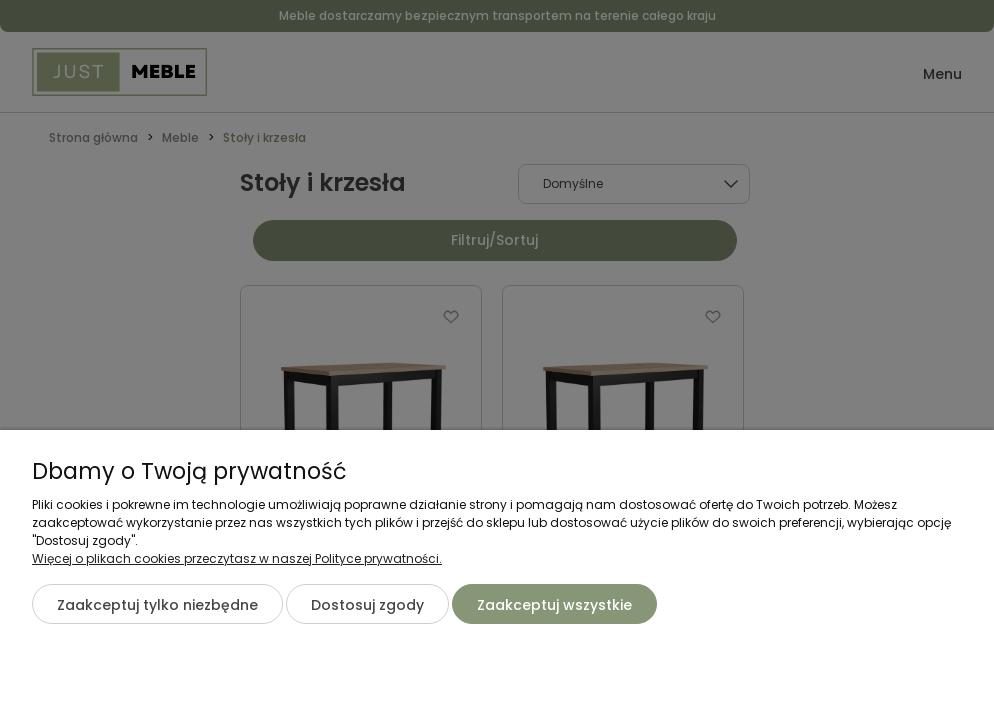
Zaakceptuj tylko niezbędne (157, 605)
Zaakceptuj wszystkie (554, 605)
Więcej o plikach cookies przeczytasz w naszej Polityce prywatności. (237, 558)
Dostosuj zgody (367, 605)
